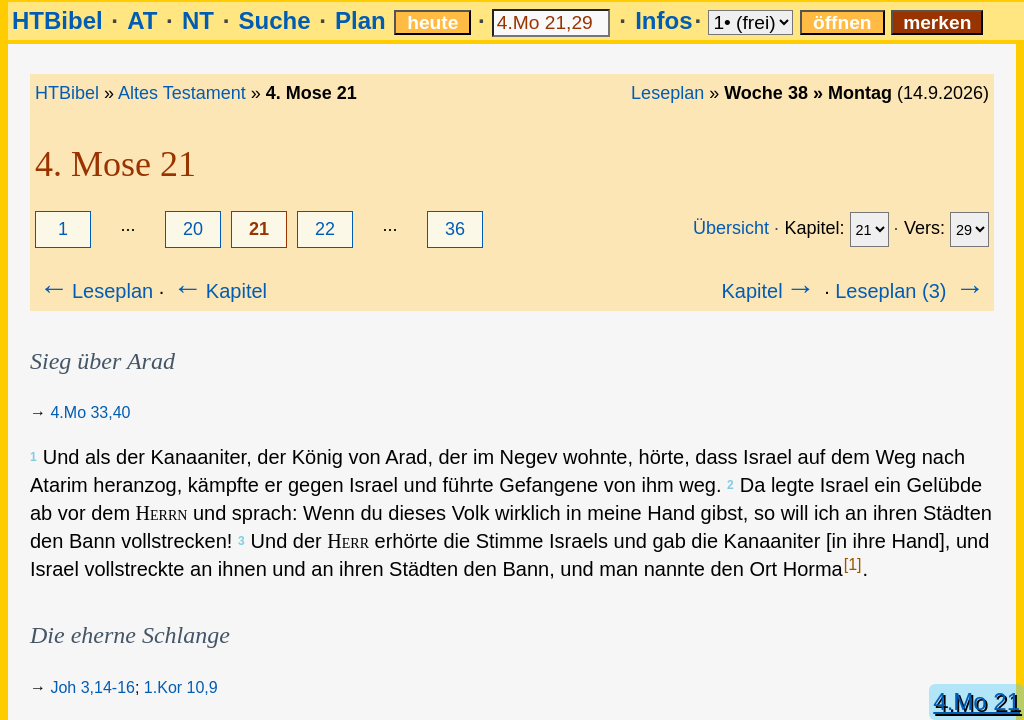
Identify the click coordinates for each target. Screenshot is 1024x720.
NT (198, 20)
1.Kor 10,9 (181, 687)
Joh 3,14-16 (92, 687)
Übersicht (731, 228)
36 (455, 229)
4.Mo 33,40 (90, 412)
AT (142, 20)
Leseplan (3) (911, 291)
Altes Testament (182, 93)
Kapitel (218, 291)
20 (193, 229)
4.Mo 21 (976, 701)
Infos (663, 20)
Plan (360, 20)
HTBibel (57, 20)
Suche (274, 20)
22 (325, 229)
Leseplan (667, 93)
